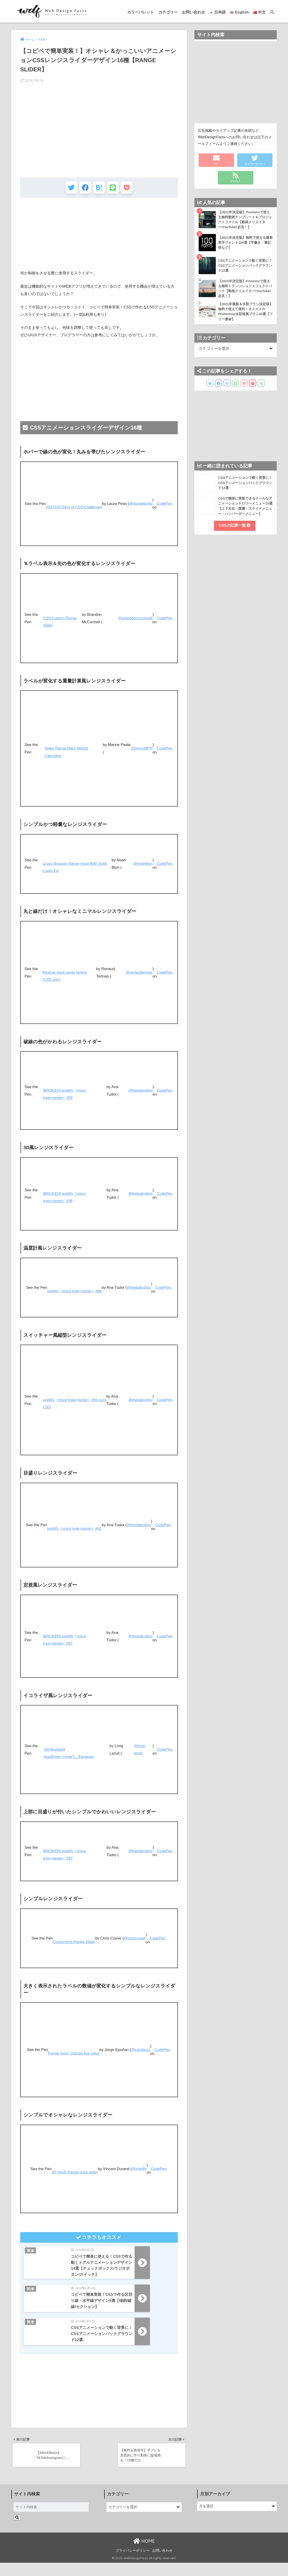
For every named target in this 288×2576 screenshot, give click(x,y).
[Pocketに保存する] (130, 188)
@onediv (139, 2170)
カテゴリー (168, 12)
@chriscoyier (135, 1940)
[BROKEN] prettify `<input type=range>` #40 (64, 1856)
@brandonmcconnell (134, 620)
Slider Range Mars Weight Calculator (66, 754)
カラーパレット (140, 12)
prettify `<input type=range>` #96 (74, 1293)
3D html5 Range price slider (74, 2174)
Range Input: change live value (73, 2055)
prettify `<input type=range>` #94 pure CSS (71, 1405)
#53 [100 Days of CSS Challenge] (64, 509)
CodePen (164, 505)
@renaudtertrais (138, 974)
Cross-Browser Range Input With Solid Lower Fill (75, 869)
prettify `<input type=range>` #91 (74, 1530)
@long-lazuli (139, 1751)
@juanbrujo (141, 2051)
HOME (144, 2554)
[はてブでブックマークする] (99, 188)
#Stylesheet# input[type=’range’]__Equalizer (69, 1755)
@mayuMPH (141, 750)
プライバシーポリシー (132, 2564)
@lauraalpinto (140, 505)
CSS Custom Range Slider (60, 624)
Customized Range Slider (73, 1944)
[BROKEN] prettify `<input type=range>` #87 (64, 1642)
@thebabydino (139, 1092)
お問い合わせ (193, 12)
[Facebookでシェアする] (83, 188)
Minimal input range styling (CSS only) (65, 978)
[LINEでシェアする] (114, 188)
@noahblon (142, 866)
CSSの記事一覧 (234, 527)
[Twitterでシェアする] (68, 188)
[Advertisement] (99, 235)
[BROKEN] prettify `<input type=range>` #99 (64, 1096)
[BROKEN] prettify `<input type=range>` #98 (64, 1199)
